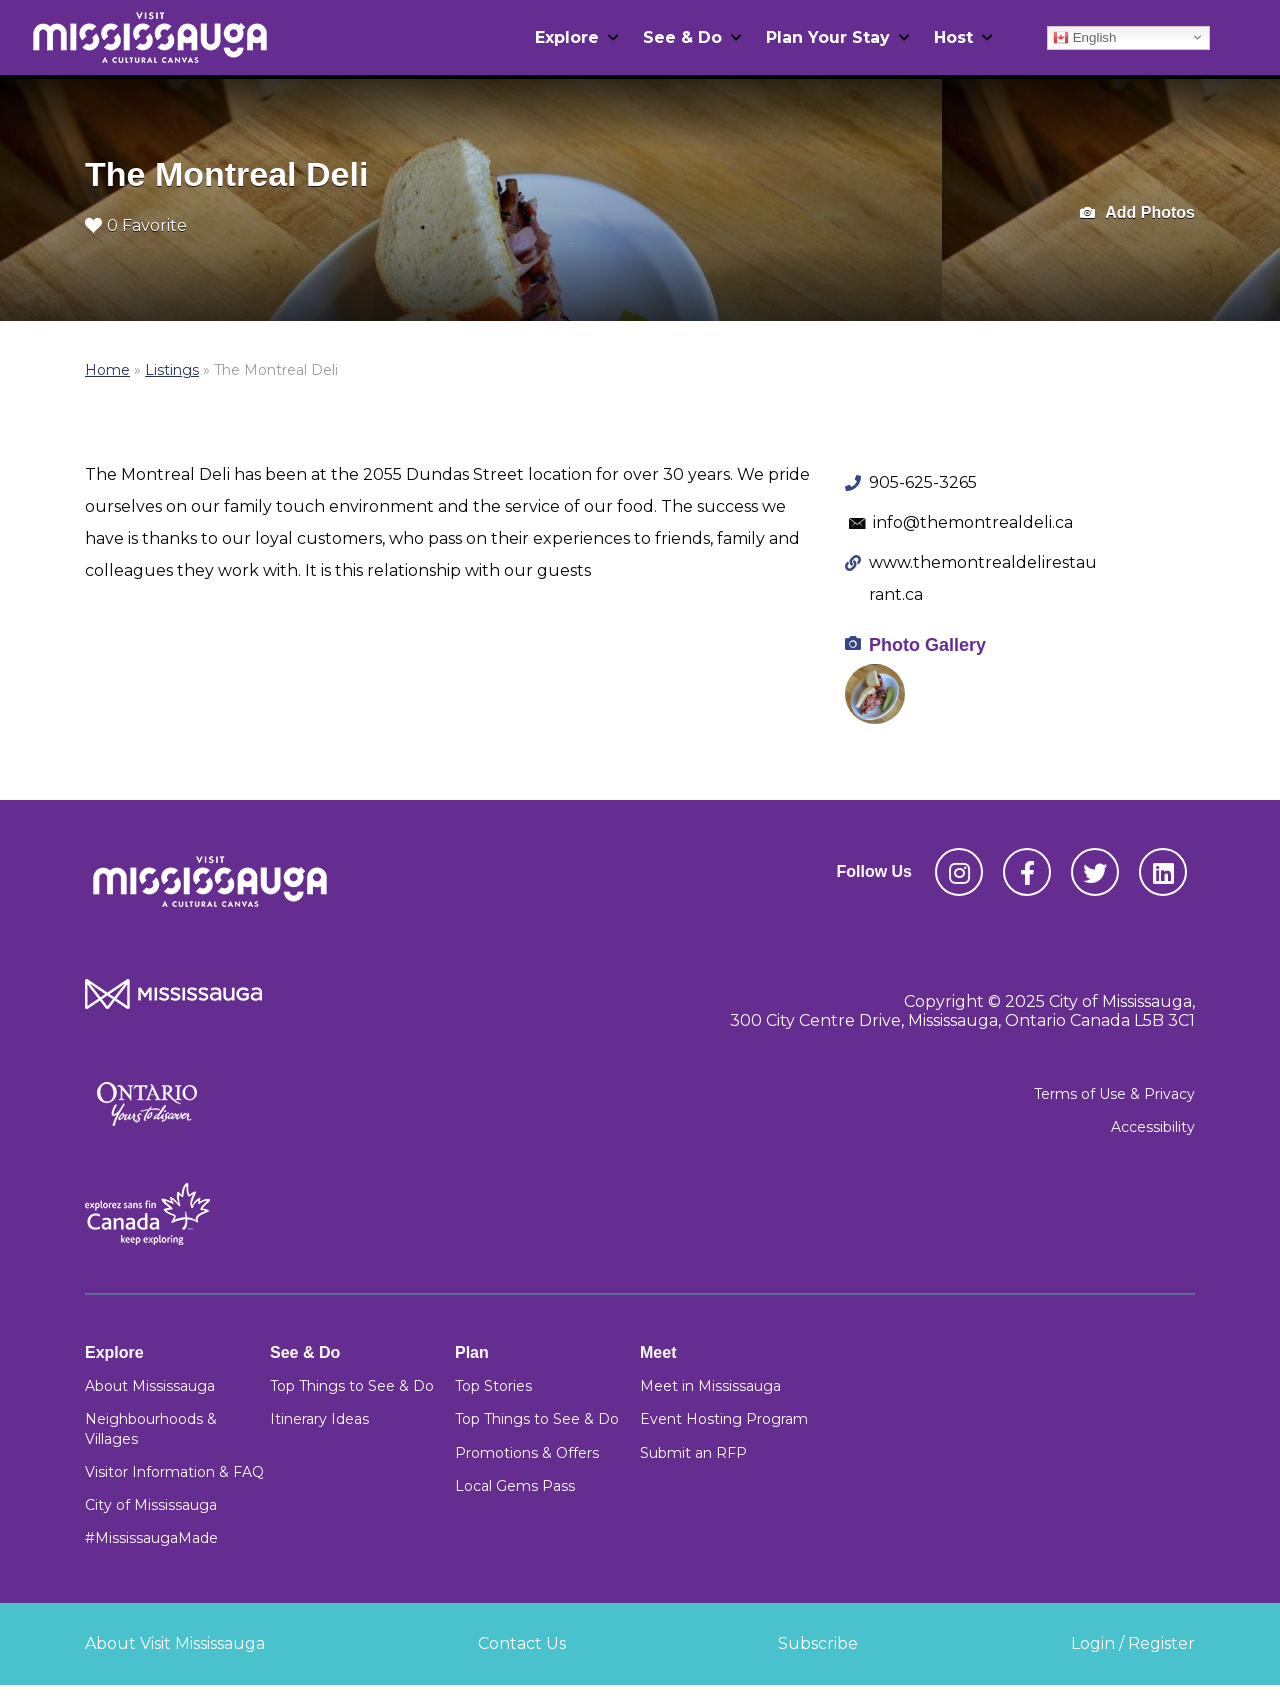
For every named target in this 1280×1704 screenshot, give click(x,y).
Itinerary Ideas (319, 1419)
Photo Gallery (927, 645)
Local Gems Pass (515, 1486)
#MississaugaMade (151, 1538)
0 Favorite (136, 225)
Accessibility (1153, 1127)
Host (953, 37)
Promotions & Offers (527, 1453)
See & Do (682, 37)
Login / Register (1133, 1643)
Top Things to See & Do (352, 1386)
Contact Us (522, 1643)
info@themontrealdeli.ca (973, 522)
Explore (567, 37)
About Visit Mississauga (175, 1643)
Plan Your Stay (828, 37)
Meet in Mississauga (710, 1386)
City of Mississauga (151, 1505)
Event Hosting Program (724, 1419)
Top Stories (493, 1386)
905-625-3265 (923, 482)
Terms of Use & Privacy (1114, 1094)
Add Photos (1137, 213)
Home (107, 370)
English (1084, 37)
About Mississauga (150, 1386)
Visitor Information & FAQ (174, 1472)
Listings (172, 370)
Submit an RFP (693, 1453)
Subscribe (818, 1643)
